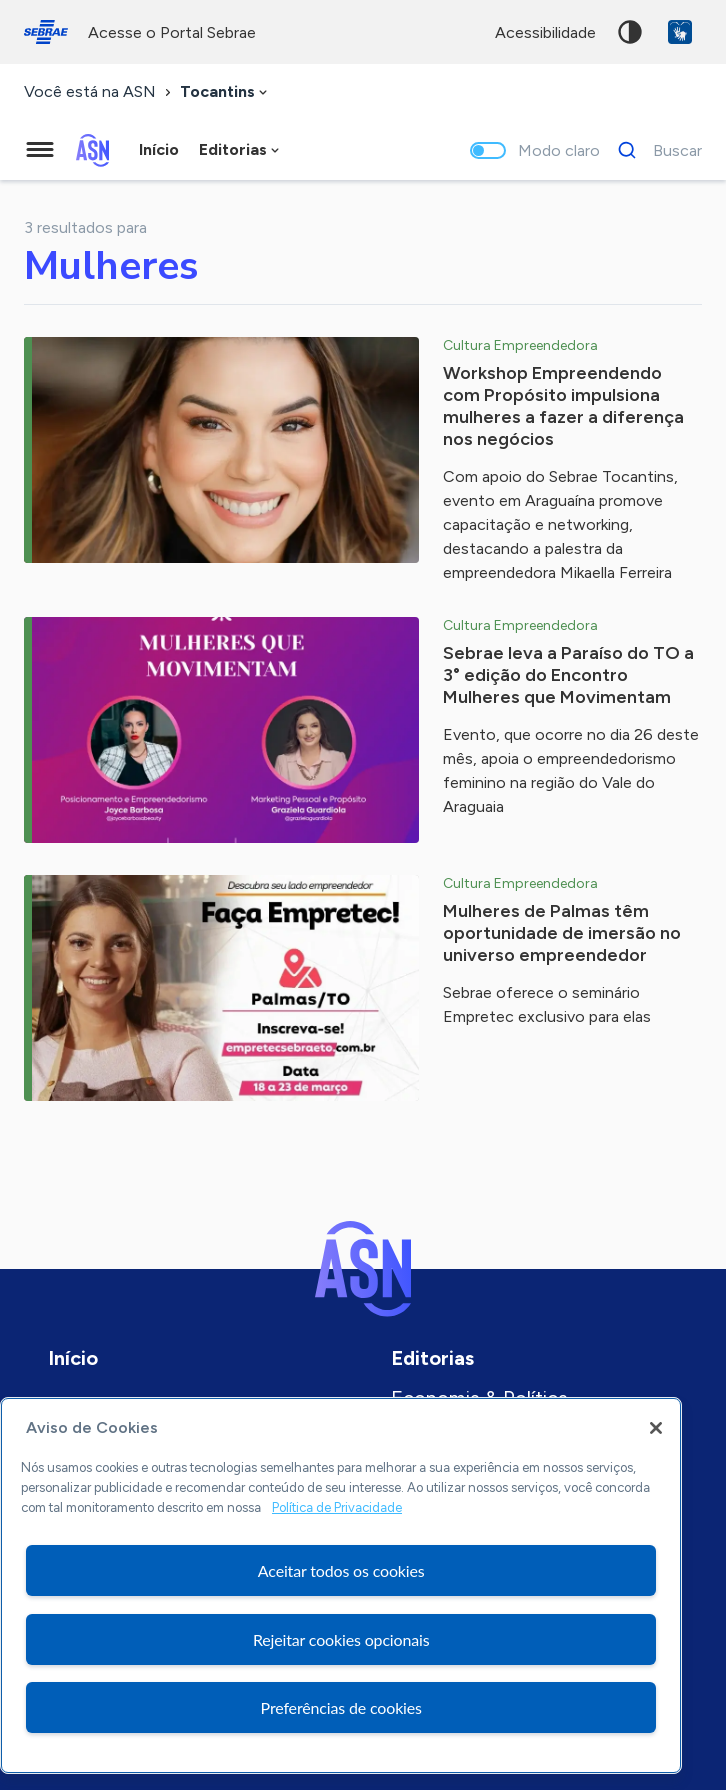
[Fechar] (656, 1428)
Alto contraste (630, 32)
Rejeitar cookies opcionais (341, 1639)
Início (159, 149)
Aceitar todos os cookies (341, 1570)
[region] (341, 1585)
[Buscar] (654, 150)
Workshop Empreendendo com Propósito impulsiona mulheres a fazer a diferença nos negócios (563, 406)
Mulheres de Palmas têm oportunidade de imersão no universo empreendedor (562, 933)
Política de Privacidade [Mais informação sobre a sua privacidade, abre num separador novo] (337, 1507)
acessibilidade (545, 32)
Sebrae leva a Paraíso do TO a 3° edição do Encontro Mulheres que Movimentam (568, 675)
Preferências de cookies (341, 1707)
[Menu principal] (40, 150)
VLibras (680, 32)
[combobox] (225, 92)
